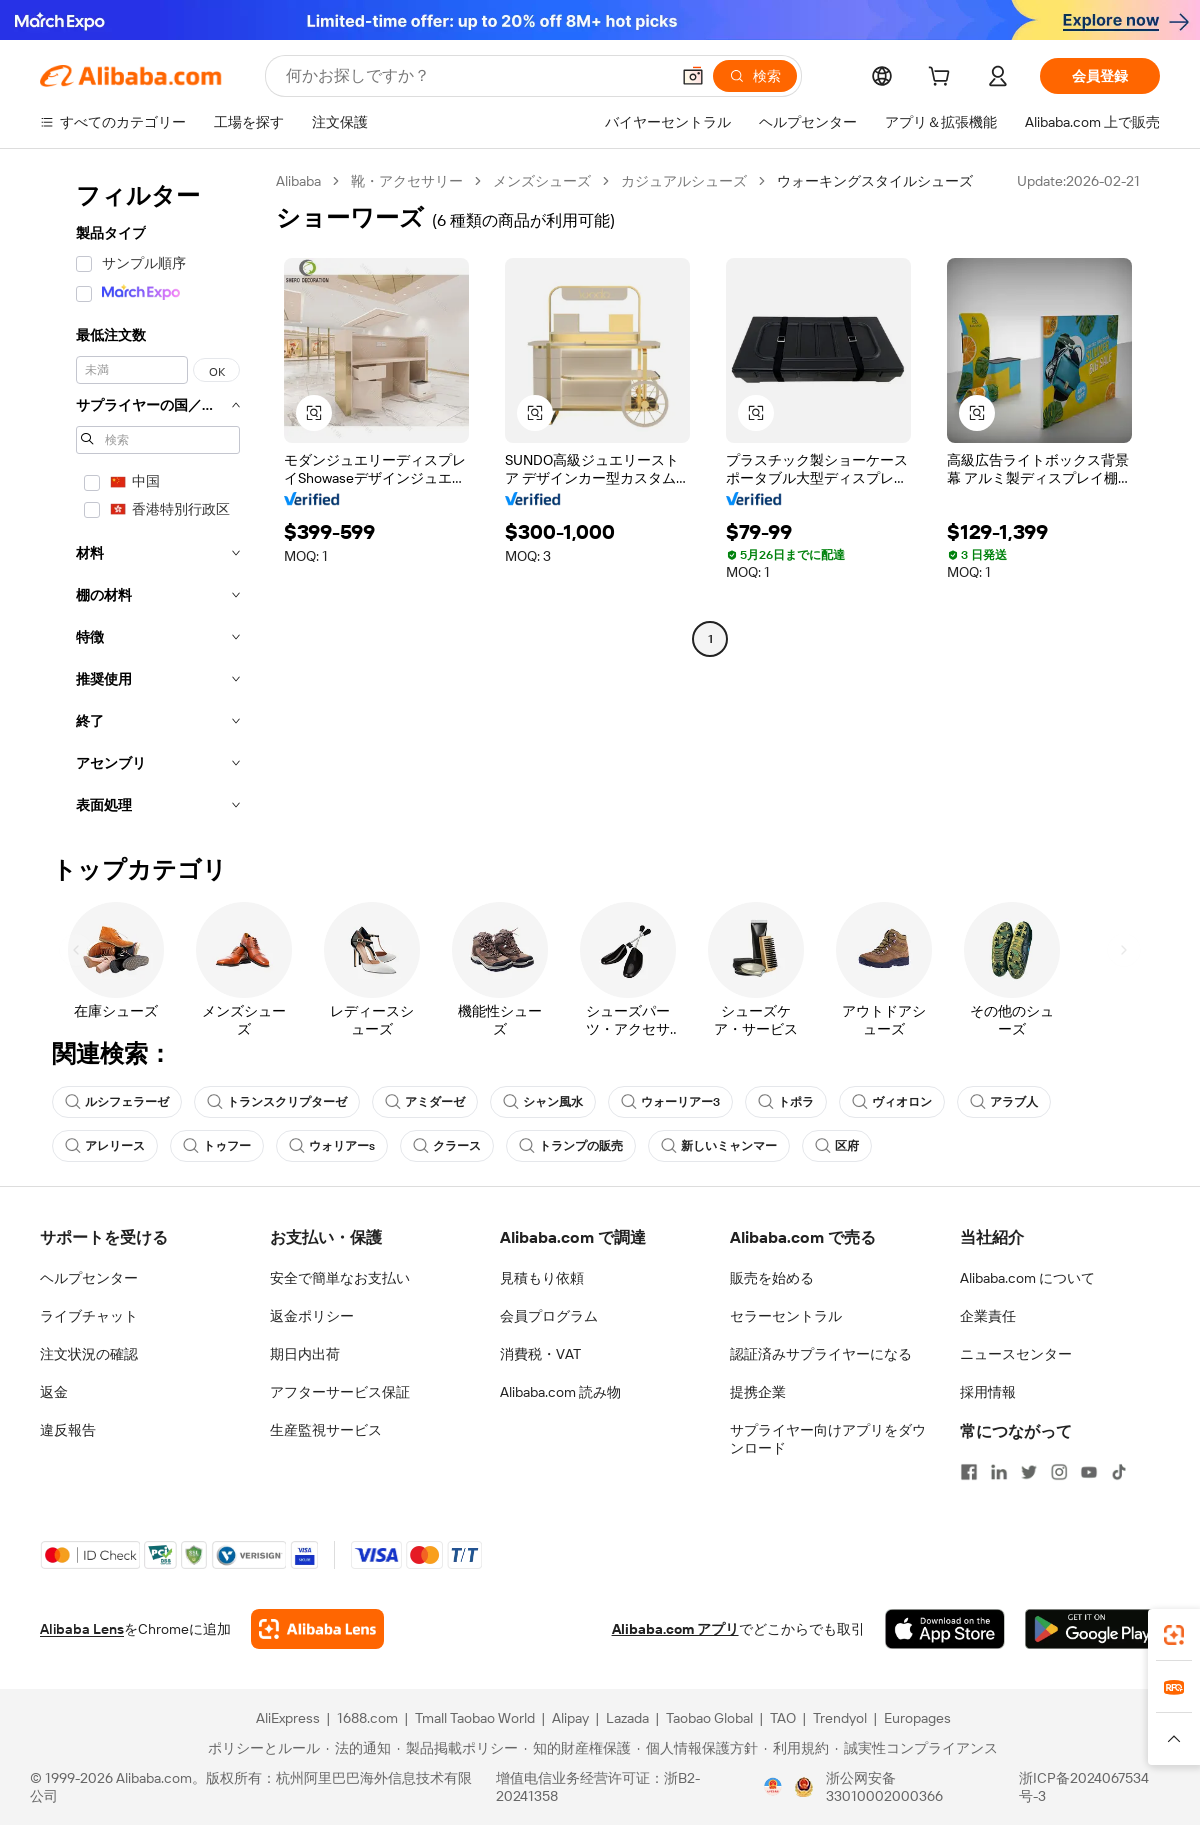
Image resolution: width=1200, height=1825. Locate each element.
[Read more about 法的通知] (358, 1748)
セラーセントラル (786, 1316)
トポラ (786, 1102)
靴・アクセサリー (407, 181)
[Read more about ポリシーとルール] (261, 1748)
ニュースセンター (1016, 1354)
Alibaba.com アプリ (675, 1629)
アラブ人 (1004, 1102)
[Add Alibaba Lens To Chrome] (317, 1629)
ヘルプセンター (89, 1278)
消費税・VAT (540, 1354)
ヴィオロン (892, 1102)
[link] (1174, 1635)
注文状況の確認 (89, 1354)
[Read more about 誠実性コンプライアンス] (916, 1748)
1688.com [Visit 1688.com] (367, 1718)
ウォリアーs (332, 1146)
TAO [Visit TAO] (783, 1718)
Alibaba (298, 181)
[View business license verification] (773, 1787)
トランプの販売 (571, 1146)
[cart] (943, 79)
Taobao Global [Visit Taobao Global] (709, 1718)
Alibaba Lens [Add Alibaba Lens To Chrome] (82, 1629)
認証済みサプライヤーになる (821, 1354)
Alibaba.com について (1027, 1278)
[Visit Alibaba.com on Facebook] (969, 1472)
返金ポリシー (312, 1316)
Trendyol (840, 1718)
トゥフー (217, 1146)
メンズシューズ (542, 181)
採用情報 (988, 1392)
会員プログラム (549, 1316)
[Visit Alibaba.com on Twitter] (1029, 1472)
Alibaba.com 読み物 (560, 1392)
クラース (447, 1146)
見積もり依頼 (542, 1278)
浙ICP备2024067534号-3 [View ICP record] (1084, 1787)
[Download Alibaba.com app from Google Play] (1092, 1629)
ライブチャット (89, 1316)
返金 (54, 1392)
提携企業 (758, 1392)
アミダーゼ (425, 1102)
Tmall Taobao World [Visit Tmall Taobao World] (475, 1718)
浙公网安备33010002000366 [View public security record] (884, 1787)
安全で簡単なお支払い (340, 1278)
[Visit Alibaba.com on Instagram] (1059, 1472)
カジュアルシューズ (684, 181)
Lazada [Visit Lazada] (627, 1718)
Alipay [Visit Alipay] (570, 1718)
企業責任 (988, 1316)
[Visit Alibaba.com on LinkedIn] (999, 1472)
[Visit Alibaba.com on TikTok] (1119, 1472)
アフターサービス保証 (340, 1392)
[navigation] (152, 499)
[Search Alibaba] (475, 76)
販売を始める (772, 1278)
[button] (693, 76)
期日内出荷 (305, 1354)
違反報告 (68, 1430)
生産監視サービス (326, 1430)
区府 (837, 1146)
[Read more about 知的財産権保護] (577, 1748)
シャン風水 (543, 1102)
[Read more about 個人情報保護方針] (697, 1748)
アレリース (105, 1146)
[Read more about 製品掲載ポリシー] (457, 1748)
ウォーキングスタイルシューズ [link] (875, 181)
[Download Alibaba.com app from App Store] (945, 1629)
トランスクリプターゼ (277, 1102)
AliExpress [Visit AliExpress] (288, 1718)
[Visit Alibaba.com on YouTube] (1089, 1472)
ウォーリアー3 (670, 1102)
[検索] (755, 76)
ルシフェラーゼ (117, 1102)
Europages (917, 1718)
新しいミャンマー (719, 1146)
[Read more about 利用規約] (796, 1748)
